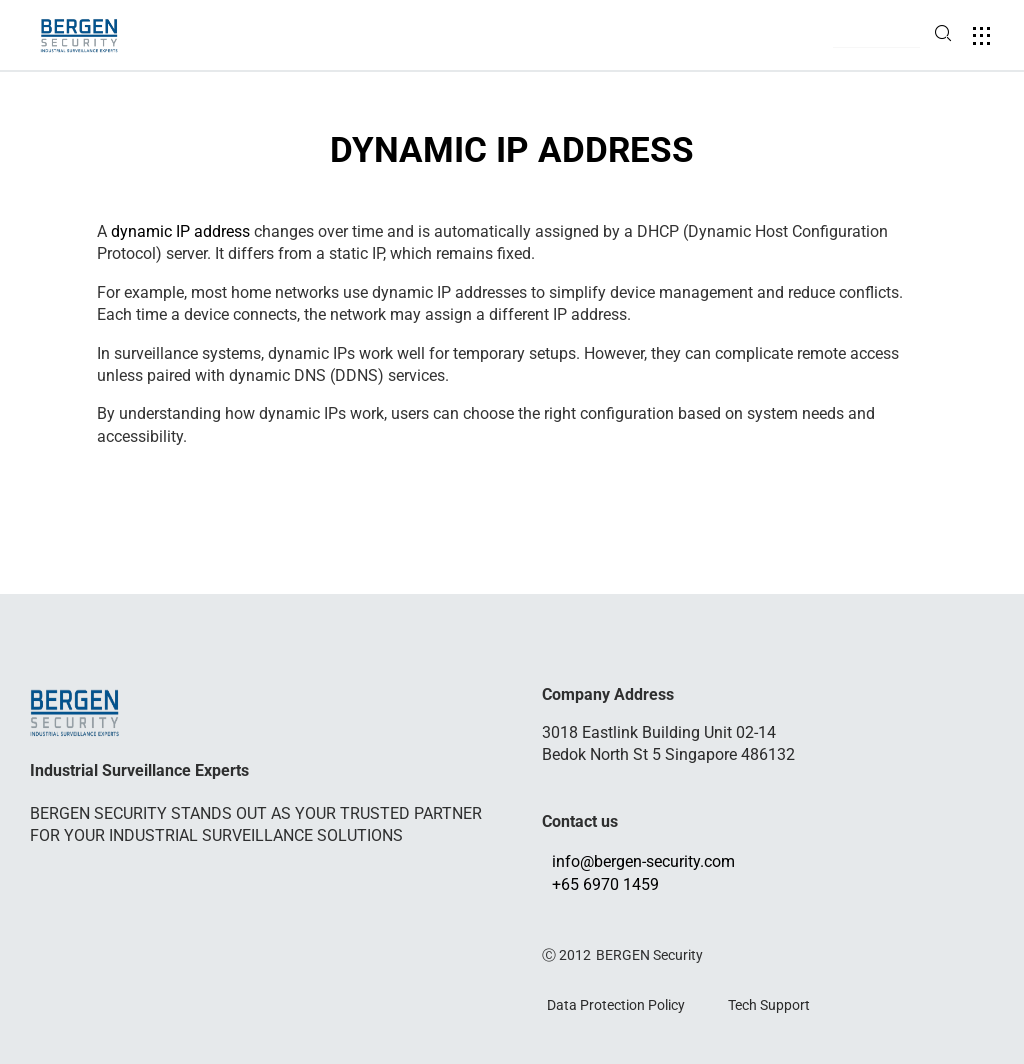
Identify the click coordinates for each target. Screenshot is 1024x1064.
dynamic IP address (180, 231)
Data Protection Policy (616, 1004)
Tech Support (769, 1004)
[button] (876, 36)
